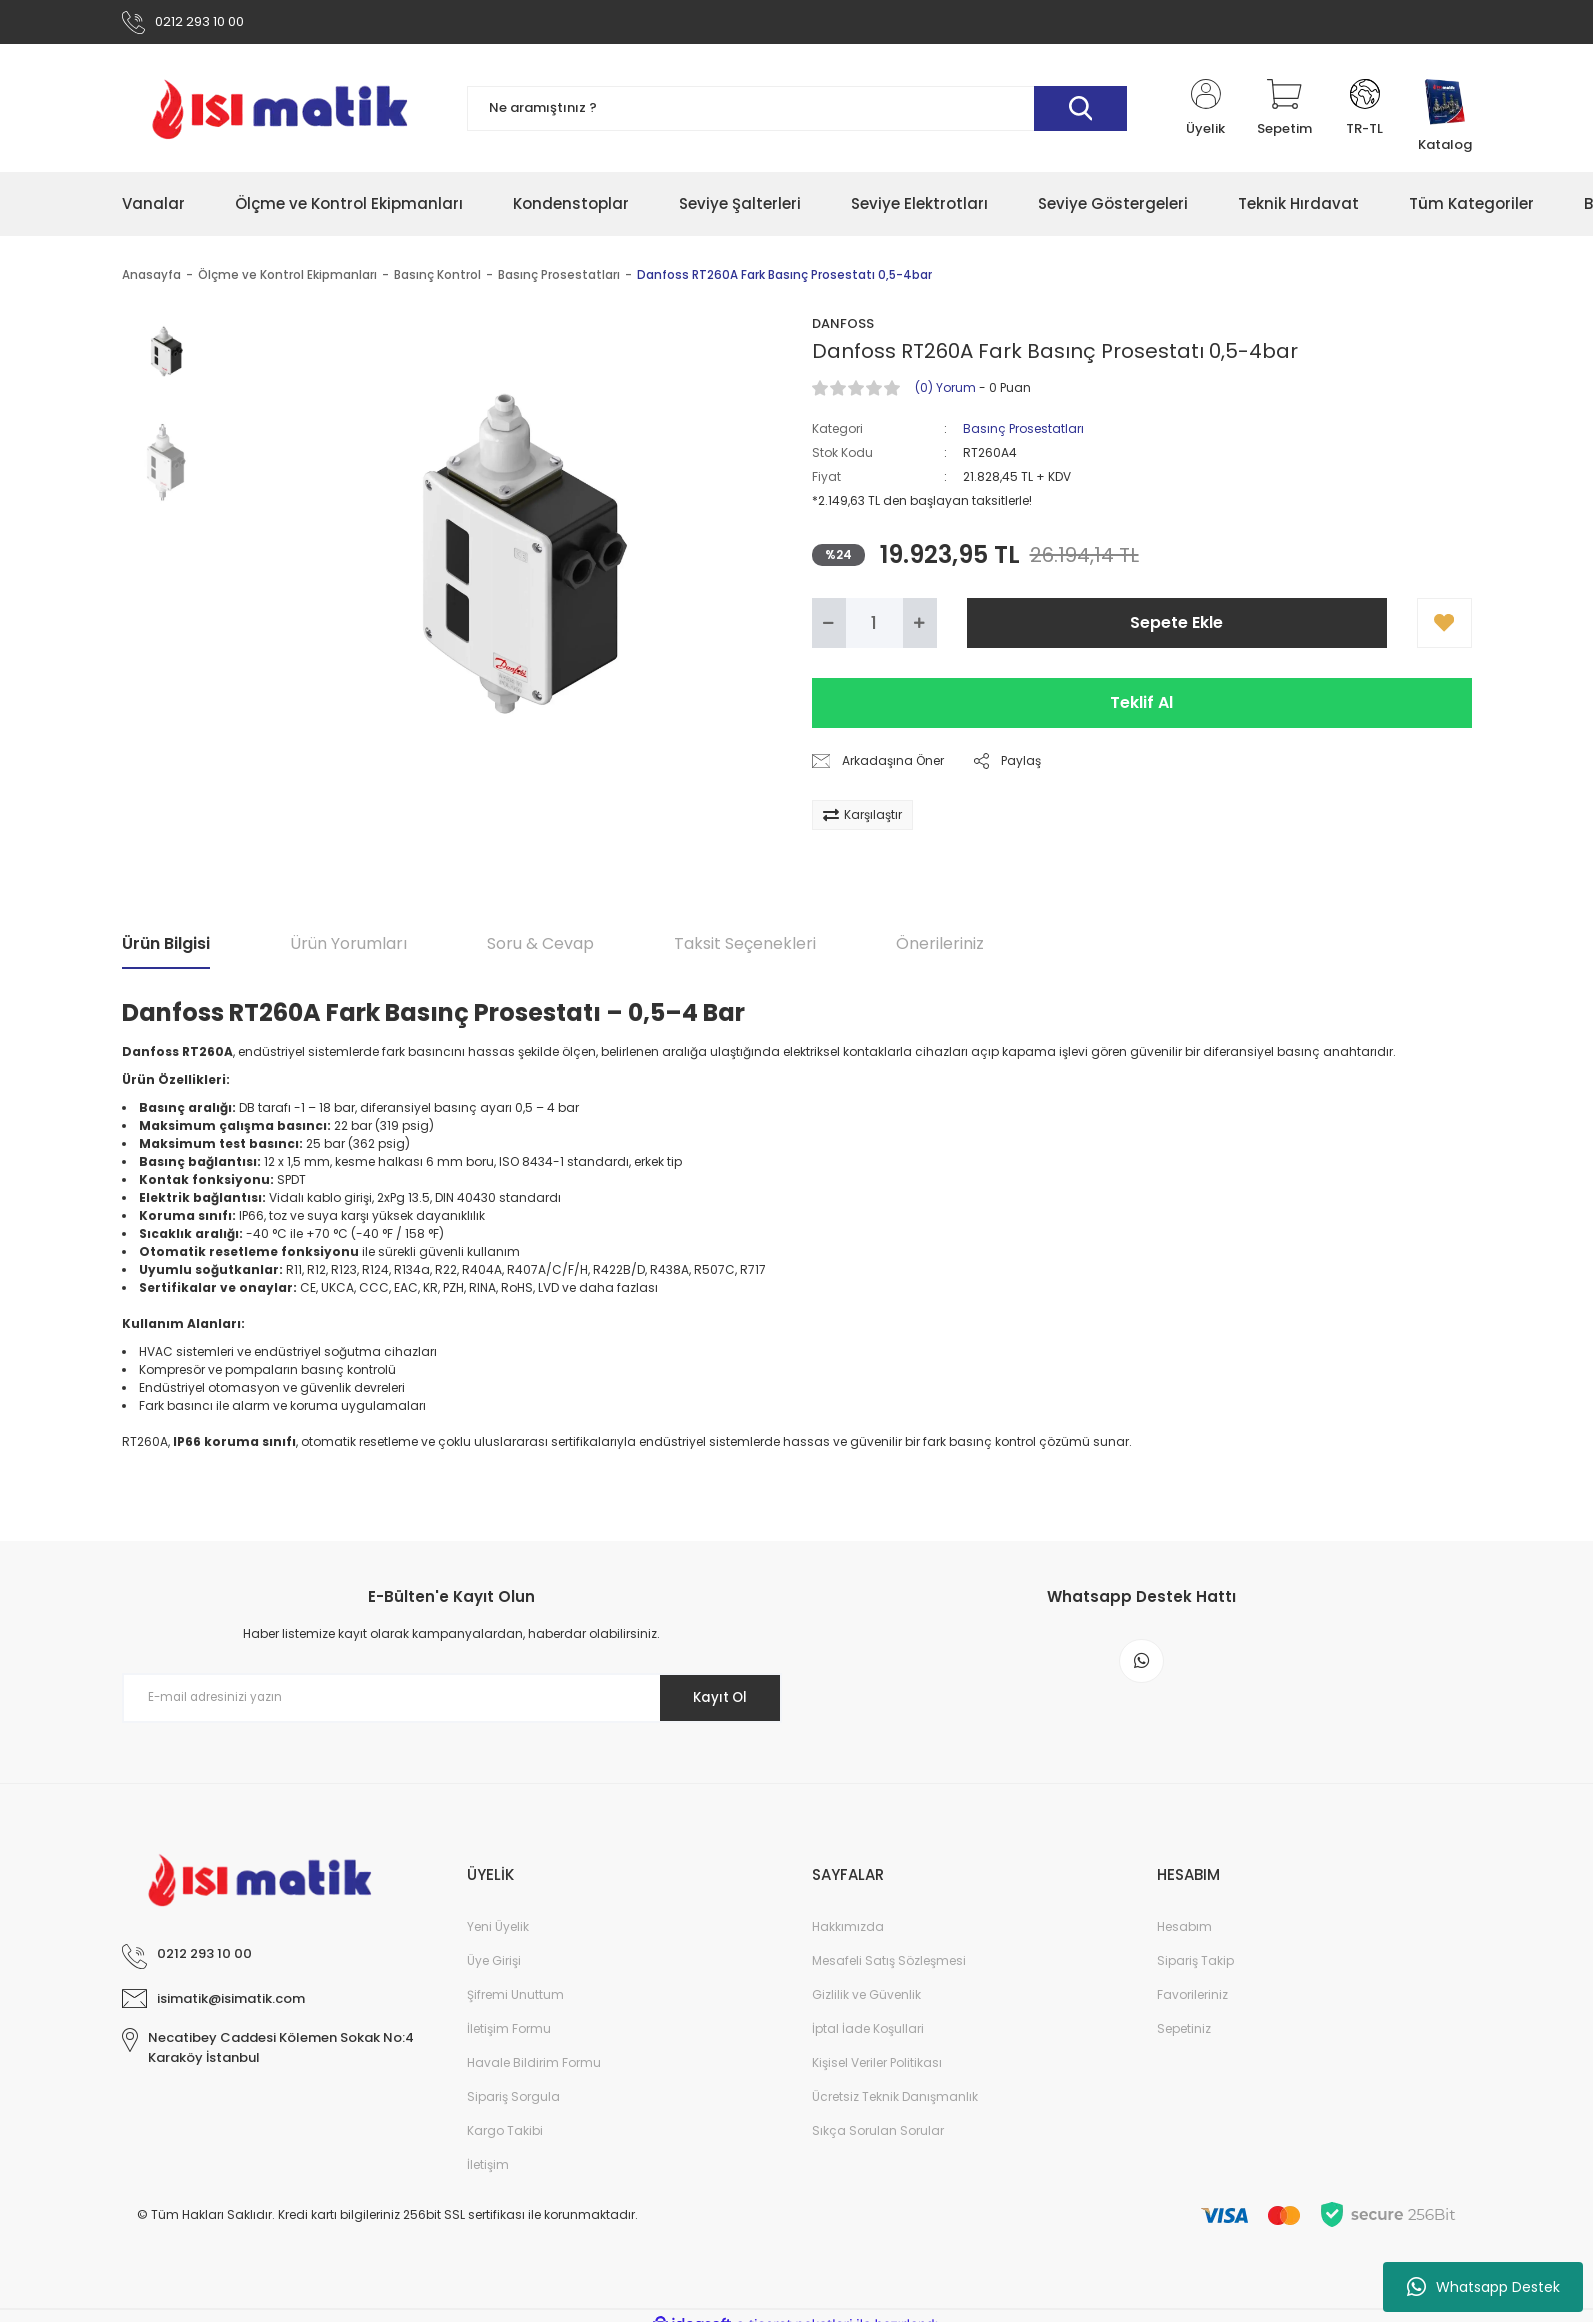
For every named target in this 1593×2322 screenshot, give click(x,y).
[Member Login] (1206, 112)
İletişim (488, 2168)
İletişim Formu (509, 2032)
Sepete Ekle (1176, 626)
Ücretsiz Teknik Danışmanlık (895, 2100)
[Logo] (279, 112)
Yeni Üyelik (498, 1930)
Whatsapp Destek (1483, 2287)
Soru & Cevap (540, 947)
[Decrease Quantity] (829, 627)
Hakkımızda (848, 1930)
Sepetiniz (1184, 2032)
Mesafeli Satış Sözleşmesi (889, 1964)
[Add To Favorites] (1444, 627)
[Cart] (1284, 112)
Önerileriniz (940, 947)
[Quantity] (874, 627)
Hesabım (1184, 1930)
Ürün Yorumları (348, 947)
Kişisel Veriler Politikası (877, 2066)
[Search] (797, 112)
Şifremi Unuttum (515, 1998)
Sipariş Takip (1195, 1964)
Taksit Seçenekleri (745, 947)
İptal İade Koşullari (868, 2032)
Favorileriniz (1192, 1998)
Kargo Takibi (505, 2134)
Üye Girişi (494, 1964)
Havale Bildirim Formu (534, 2066)
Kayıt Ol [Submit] (714, 1701)
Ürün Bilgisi (166, 947)
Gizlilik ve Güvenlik (866, 1998)
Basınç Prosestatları (1023, 432)
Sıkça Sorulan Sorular (878, 2134)
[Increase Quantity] (920, 627)
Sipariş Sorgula (513, 2100)
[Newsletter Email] (452, 1701)
